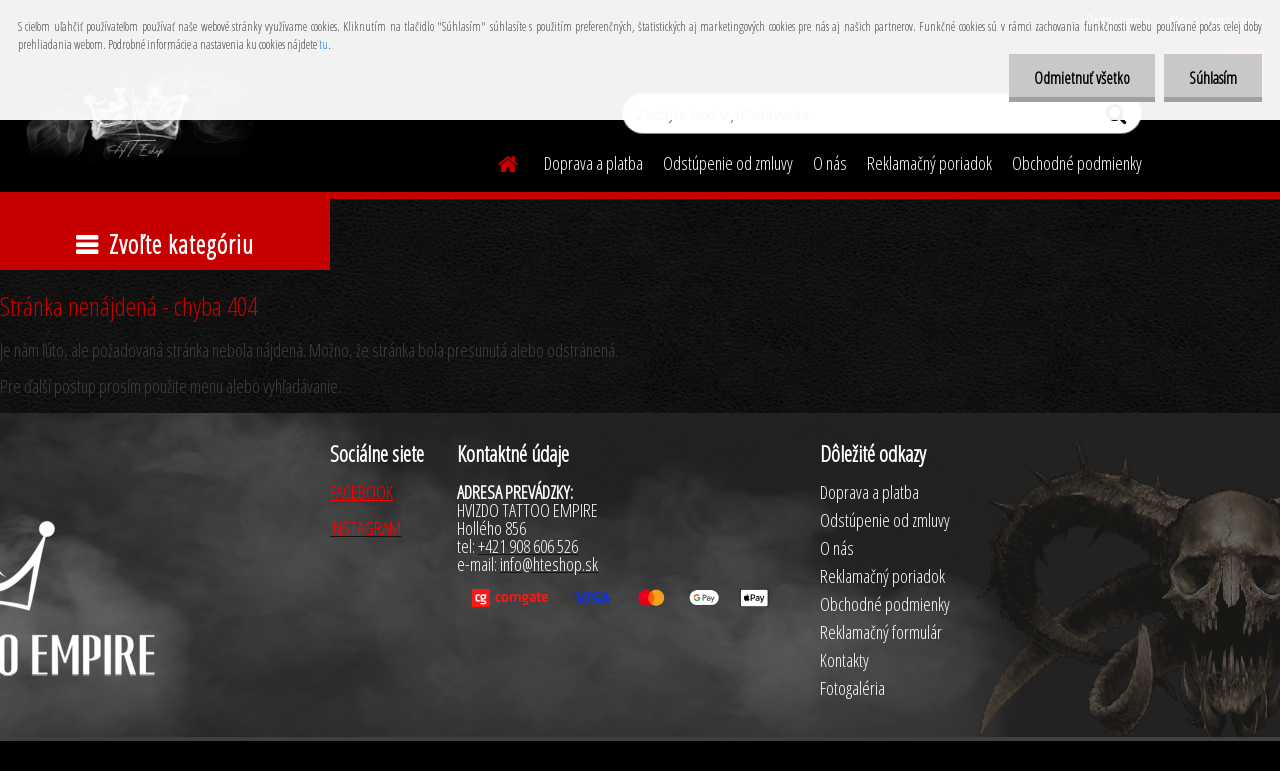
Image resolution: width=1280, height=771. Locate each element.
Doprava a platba (593, 163)
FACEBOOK (361, 492)
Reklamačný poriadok (929, 163)
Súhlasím (1213, 78)
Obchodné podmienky (1077, 163)
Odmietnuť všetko (1082, 78)
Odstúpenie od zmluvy (728, 163)
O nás (830, 163)
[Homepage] (496, 161)
